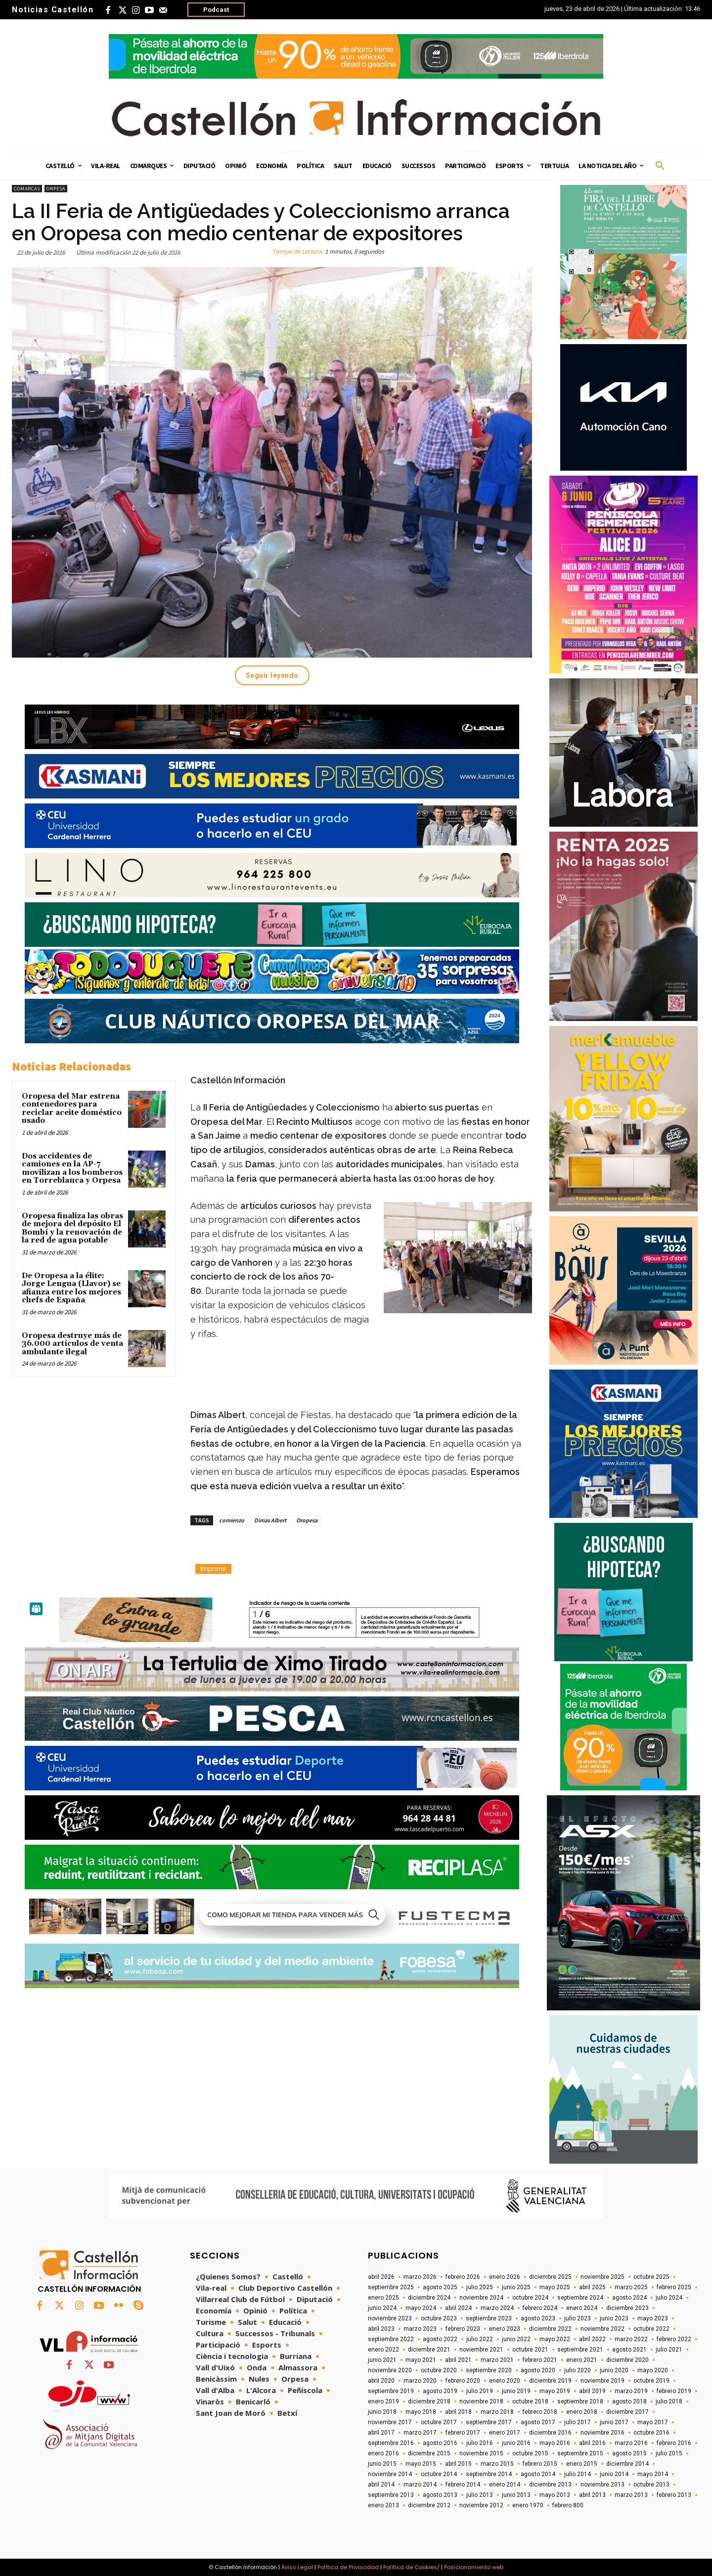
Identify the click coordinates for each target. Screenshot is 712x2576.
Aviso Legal (297, 2567)
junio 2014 (614, 2474)
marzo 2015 (497, 2464)
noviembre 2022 (602, 2329)
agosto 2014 (538, 2474)
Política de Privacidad (348, 2567)
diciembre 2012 (429, 2505)
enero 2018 (581, 2412)
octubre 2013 (651, 2484)
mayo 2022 (554, 2339)
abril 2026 (381, 2277)
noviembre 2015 (481, 2453)
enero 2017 (504, 2433)
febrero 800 (567, 2505)
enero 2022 (383, 2350)
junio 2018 (382, 2412)
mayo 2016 (554, 2443)
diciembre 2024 (429, 2298)
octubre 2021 (530, 2350)
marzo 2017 (420, 2433)
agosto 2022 (440, 2339)
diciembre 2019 (550, 2381)
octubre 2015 (530, 2453)
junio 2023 (614, 2318)
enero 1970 (527, 2505)
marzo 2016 (631, 2443)
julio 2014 (577, 2474)
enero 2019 (383, 2401)
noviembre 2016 (602, 2433)
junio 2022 (516, 2339)
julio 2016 (479, 2443)
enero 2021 (581, 2360)
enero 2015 (581, 2464)
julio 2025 (479, 2287)
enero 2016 (383, 2453)
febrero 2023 (462, 2329)
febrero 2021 (540, 2360)
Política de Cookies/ (411, 2567)
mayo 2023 (652, 2318)
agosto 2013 (440, 2495)
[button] (660, 166)
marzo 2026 (420, 2277)
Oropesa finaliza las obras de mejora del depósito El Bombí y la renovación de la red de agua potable (72, 1228)
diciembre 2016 (550, 2433)
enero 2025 (383, 2298)
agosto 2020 (538, 2370)
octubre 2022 (651, 2329)
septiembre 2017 (489, 2422)
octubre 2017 (439, 2422)
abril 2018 (458, 2412)
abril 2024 (458, 2308)
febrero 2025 (674, 2287)
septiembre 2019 (391, 2391)
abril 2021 (458, 2360)
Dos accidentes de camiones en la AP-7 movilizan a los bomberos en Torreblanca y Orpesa (72, 1169)
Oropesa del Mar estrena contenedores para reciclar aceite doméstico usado (72, 1109)
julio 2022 (479, 2339)
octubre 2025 (651, 2277)
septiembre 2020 (489, 2370)
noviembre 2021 (481, 2350)
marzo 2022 (631, 2339)
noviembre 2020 (390, 2370)
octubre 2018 (530, 2401)
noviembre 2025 (602, 2277)
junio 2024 (382, 2308)
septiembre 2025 (391, 2287)
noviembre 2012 (481, 2505)
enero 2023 (504, 2329)
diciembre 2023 (627, 2308)
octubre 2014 (439, 2474)
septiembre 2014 (489, 2474)
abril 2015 (458, 2464)
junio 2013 (516, 2495)
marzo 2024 (497, 2308)
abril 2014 (381, 2484)
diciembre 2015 (429, 2453)
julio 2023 (577, 2318)
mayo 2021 (420, 2360)
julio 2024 (669, 2298)
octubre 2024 (530, 2298)
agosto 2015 (629, 2453)
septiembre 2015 (580, 2453)
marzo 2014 (420, 2484)
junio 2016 (516, 2443)
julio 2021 (669, 2350)
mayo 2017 (652, 2422)
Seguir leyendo (272, 675)
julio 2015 (669, 2453)
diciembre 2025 (550, 2277)
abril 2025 (592, 2287)
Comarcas (27, 188)
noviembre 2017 (390, 2422)
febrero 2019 (674, 2391)
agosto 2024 (629, 2298)
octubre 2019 (651, 2381)
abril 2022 (592, 2339)
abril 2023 (381, 2329)
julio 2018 (669, 2401)
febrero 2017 (462, 2433)
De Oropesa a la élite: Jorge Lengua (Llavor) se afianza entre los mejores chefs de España (71, 1288)
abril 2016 (592, 2443)
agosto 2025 (440, 2287)
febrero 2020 (462, 2381)
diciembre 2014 (627, 2464)
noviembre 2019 (602, 2381)
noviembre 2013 (602, 2484)
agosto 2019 (440, 2391)
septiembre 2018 (580, 2401)
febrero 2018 (540, 2412)
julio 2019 (479, 2391)
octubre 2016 (651, 2433)
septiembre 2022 (391, 2339)
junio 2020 (614, 2370)
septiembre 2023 (489, 2318)
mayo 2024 (420, 2308)
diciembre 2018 (429, 2401)
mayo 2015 (420, 2464)
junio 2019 (516, 2391)
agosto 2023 (538, 2318)
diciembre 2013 (550, 2484)
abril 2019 (592, 2391)
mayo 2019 (554, 2391)
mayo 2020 (652, 2370)
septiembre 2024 (580, 2298)
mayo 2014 (652, 2474)
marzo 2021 (497, 2360)
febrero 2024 (540, 2308)
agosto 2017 (538, 2422)
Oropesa (306, 1520)
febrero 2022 (674, 2339)
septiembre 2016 (391, 2443)
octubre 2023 (439, 2318)
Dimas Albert (270, 1520)
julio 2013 (479, 2495)
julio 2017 (577, 2422)
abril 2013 (592, 2495)
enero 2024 (581, 2308)
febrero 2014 (462, 2484)
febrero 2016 (674, 2443)
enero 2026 (504, 2277)
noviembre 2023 (390, 2318)
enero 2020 (504, 2381)
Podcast (216, 9)
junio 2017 (614, 2422)
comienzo (231, 1520)
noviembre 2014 (390, 2474)
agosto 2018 (629, 2401)
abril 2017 (381, 2433)
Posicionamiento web (473, 2567)
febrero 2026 (462, 2277)
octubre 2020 (439, 2370)
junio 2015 (382, 2464)
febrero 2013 (674, 2495)
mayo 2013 (554, 2495)
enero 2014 (504, 2484)
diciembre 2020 (627, 2360)
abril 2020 (381, 2381)
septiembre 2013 (391, 2495)
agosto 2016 (440, 2443)
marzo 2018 (497, 2412)
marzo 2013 (631, 2495)
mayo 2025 (554, 2287)
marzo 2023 (420, 2329)
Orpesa (55, 188)
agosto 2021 (629, 2350)
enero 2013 (383, 2505)
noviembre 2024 (481, 2298)
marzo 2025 (631, 2287)
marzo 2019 (631, 2391)
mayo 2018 (420, 2412)
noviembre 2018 (481, 2401)
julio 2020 (577, 2370)
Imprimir (213, 1569)
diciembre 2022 (550, 2329)
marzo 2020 (420, 2381)
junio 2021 (382, 2360)
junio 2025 (516, 2287)
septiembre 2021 (580, 2350)
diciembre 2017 (627, 2412)
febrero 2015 (540, 2464)
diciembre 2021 (429, 2350)
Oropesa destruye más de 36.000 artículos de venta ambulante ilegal (72, 1344)
